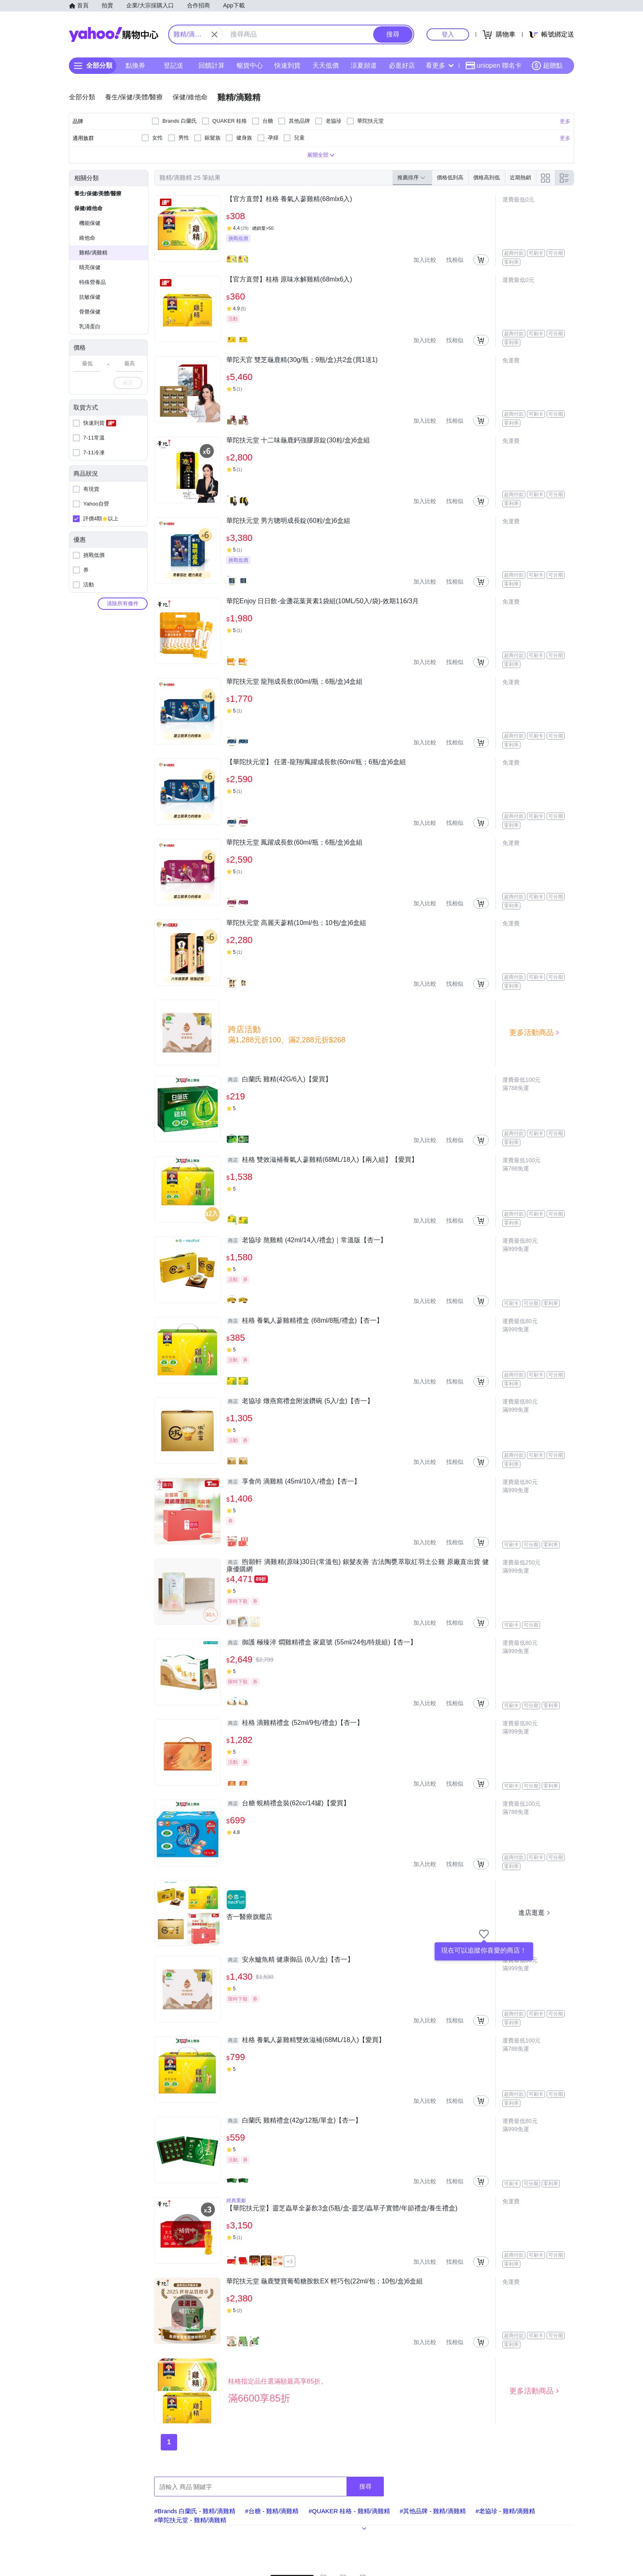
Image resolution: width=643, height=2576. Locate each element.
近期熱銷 (520, 177)
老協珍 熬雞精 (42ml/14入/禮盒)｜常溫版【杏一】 (306, 1240)
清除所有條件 (123, 603)
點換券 (135, 65)
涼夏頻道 (364, 65)
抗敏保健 (89, 297)
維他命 (87, 238)
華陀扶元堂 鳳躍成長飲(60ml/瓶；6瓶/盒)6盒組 (294, 842)
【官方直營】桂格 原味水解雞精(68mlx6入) (289, 279)
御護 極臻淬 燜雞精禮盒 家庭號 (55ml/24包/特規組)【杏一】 (321, 1642)
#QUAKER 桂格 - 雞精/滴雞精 (349, 2510)
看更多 (440, 65)
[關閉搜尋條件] (214, 34)
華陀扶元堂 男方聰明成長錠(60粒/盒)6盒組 (288, 520)
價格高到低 (486, 177)
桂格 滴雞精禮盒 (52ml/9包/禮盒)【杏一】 (294, 1722)
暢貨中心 (250, 65)
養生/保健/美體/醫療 (97, 193)
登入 (448, 34)
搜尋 (365, 2486)
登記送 (173, 65)
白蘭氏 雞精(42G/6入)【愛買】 (279, 1079)
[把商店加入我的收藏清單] (484, 1934)
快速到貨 (287, 65)
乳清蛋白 (89, 326)
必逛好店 (402, 65)
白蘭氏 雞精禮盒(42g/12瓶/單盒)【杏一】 (294, 2120)
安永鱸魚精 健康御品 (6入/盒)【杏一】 (290, 1959)
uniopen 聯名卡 (493, 66)
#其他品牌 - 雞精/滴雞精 (433, 2510)
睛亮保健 (89, 267)
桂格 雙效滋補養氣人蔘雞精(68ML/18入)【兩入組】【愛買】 (322, 1159)
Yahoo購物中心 (113, 34)
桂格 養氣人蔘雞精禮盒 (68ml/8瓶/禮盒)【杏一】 (304, 1320)
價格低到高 (450, 177)
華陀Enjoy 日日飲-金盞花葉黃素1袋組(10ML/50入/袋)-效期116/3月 (322, 601)
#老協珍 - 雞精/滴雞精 (506, 2510)
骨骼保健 (89, 312)
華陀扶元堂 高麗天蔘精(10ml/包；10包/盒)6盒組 (296, 922)
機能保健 (89, 223)
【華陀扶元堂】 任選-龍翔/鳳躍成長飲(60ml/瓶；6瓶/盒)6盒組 (316, 761)
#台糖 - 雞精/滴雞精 (272, 2510)
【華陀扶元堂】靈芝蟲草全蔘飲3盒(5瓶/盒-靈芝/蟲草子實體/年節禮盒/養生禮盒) (342, 2208)
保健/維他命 (88, 208)
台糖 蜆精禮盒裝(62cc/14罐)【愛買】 (288, 1803)
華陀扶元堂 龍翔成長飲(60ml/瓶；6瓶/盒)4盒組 (294, 681)
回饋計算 (211, 65)
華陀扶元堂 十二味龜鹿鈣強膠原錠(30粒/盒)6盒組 (298, 440)
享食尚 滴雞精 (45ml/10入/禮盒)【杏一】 (293, 1481)
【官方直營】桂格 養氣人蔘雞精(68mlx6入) (289, 198)
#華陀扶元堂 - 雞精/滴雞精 (190, 2519)
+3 (290, 2261)
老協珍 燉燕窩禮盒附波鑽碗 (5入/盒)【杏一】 (300, 1401)
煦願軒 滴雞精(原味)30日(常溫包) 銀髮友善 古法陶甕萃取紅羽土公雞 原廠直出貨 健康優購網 (357, 1565)
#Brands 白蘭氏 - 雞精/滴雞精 (194, 2510)
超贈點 (547, 66)
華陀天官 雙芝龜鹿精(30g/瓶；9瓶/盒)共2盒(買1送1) (302, 359)
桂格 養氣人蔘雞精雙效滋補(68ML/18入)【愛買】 (305, 2040)
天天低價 (325, 65)
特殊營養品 (92, 282)
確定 (128, 383)
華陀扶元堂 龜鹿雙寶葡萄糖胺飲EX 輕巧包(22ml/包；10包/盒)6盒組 (324, 2281)
